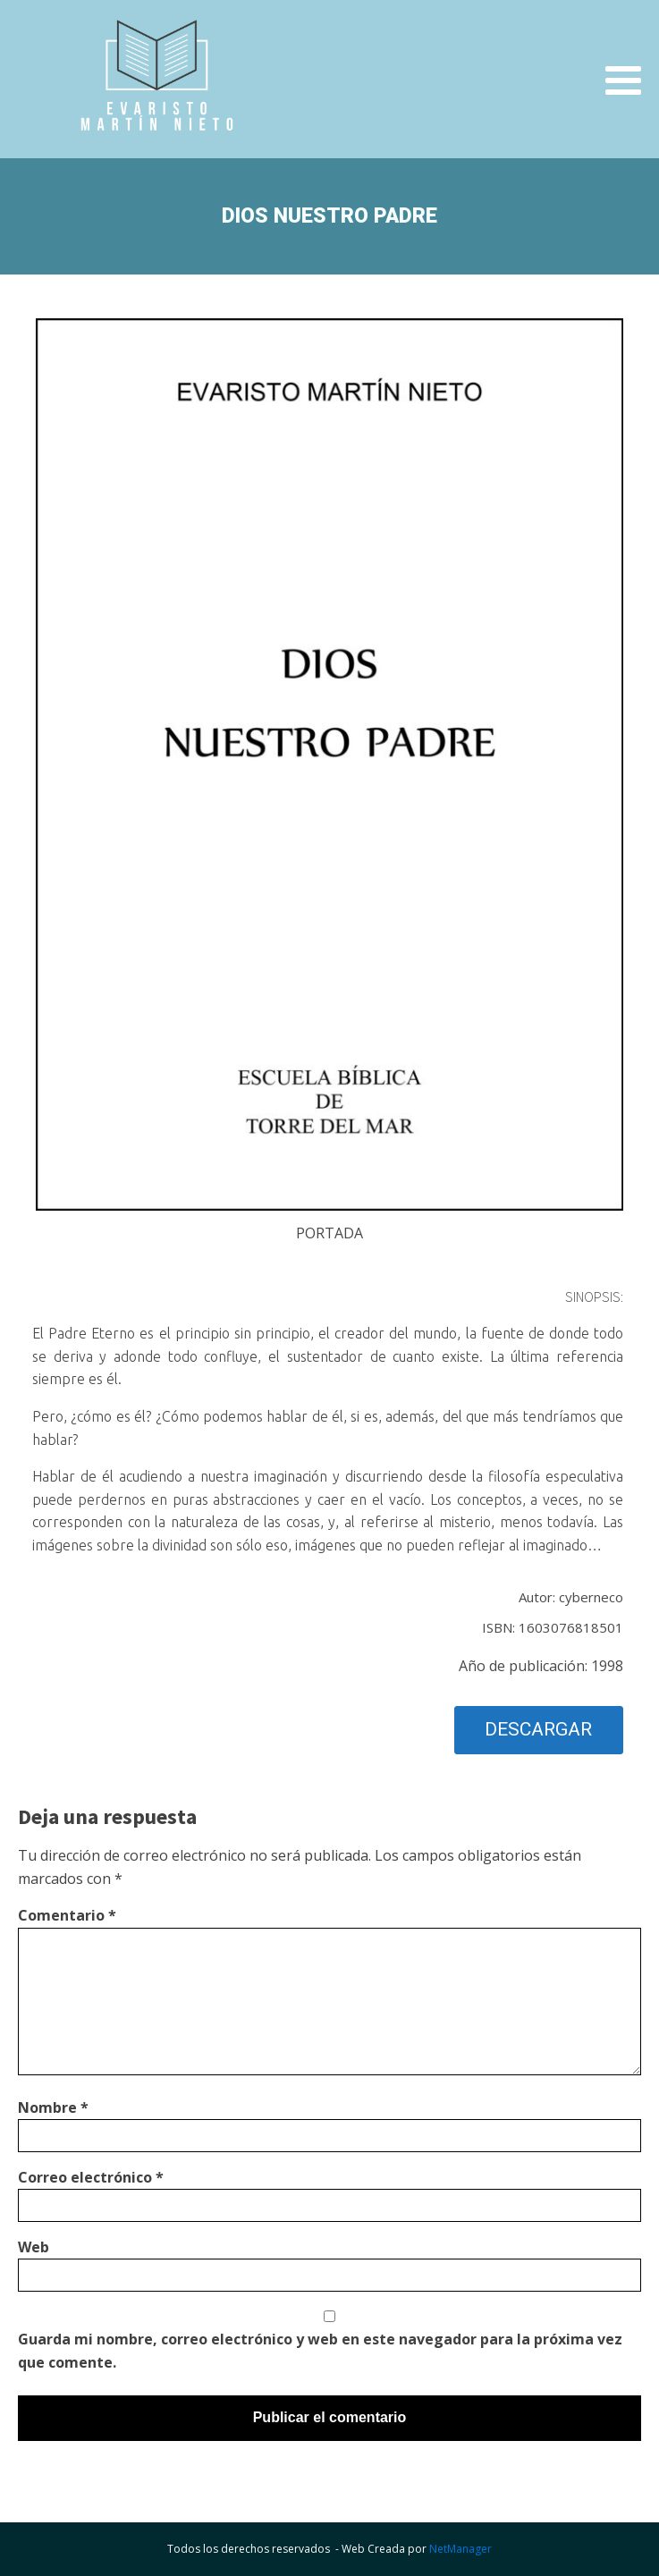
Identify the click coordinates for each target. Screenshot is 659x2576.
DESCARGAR (538, 1729)
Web (33, 2247)
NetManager (460, 2548)
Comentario (67, 1915)
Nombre (53, 2107)
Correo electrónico (91, 2177)
